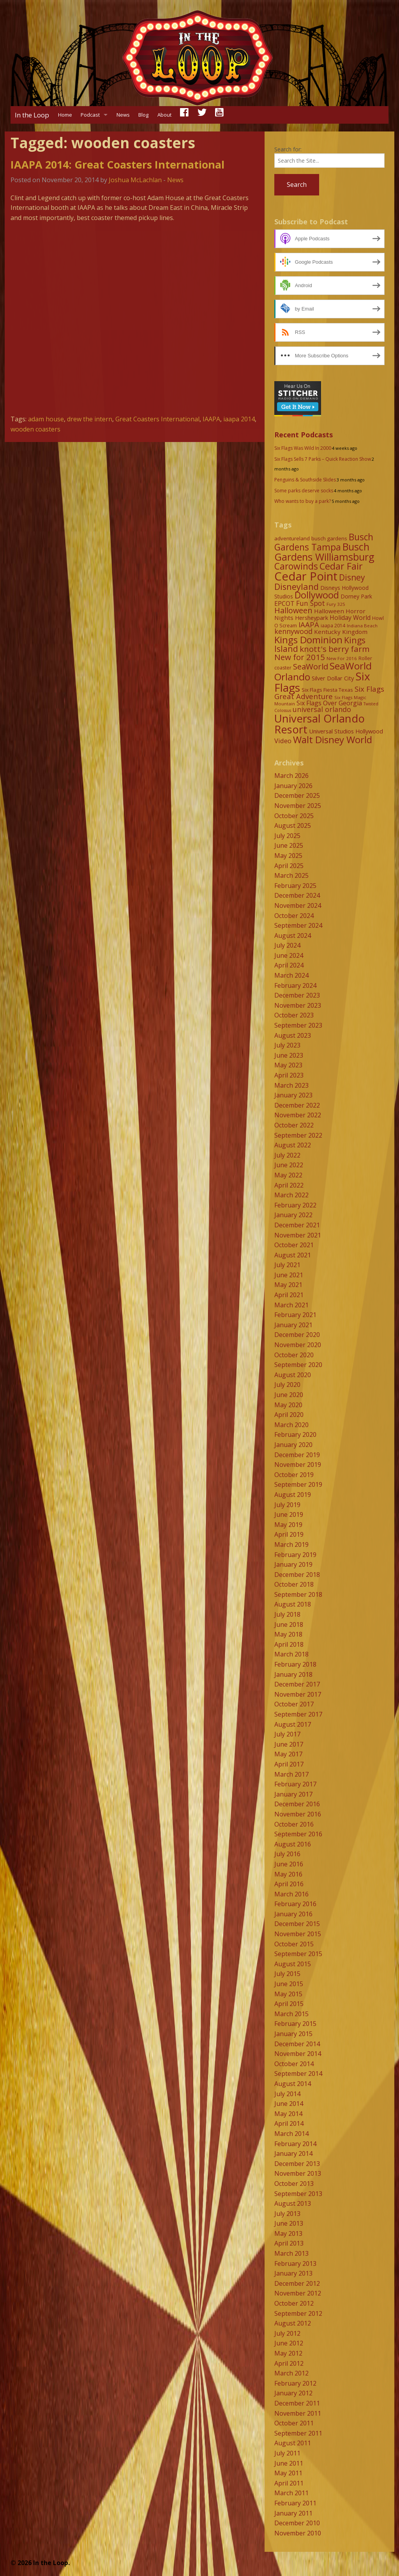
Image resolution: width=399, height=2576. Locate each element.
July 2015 (287, 1973)
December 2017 (297, 1684)
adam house (46, 419)
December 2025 (297, 795)
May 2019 (288, 1524)
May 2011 (288, 2473)
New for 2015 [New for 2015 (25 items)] (299, 657)
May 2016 (288, 1874)
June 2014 (288, 2103)
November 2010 (297, 2533)
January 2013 (293, 2273)
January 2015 (293, 2033)
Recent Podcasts (303, 434)
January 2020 (293, 1444)
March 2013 (291, 2253)
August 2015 (292, 1964)
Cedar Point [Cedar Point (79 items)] (305, 576)
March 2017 (291, 1774)
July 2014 (287, 2094)
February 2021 (295, 1314)
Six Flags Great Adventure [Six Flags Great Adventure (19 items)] (329, 692)
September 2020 (298, 1364)
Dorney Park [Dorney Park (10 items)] (356, 596)
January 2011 (293, 2513)
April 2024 (289, 965)
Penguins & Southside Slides (305, 479)
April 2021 (289, 1295)
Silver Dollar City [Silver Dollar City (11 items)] (333, 678)
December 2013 (297, 2163)
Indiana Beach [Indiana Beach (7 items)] (362, 625)
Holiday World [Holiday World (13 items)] (350, 617)
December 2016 (297, 1804)
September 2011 (298, 2433)
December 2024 (297, 895)
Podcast (90, 114)
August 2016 (292, 1844)
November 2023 (297, 1005)
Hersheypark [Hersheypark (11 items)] (311, 617)
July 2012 (287, 2333)
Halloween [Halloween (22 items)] (293, 610)
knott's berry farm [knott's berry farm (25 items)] (334, 648)
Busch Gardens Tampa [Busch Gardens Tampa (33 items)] (323, 542)
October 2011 (294, 2423)
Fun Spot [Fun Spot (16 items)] (310, 603)
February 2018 (295, 1664)
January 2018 (293, 1674)
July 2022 (287, 1155)
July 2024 (287, 945)
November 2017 (297, 1694)
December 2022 (297, 1105)
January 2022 (293, 1215)
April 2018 (289, 1644)
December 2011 (297, 2403)
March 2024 (291, 975)
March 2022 (291, 1195)
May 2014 (288, 2113)
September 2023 (298, 1025)
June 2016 (288, 1864)
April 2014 (289, 2123)
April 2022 (289, 1185)
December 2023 (297, 995)
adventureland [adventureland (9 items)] (292, 538)
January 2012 (293, 2393)
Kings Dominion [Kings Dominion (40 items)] (308, 639)
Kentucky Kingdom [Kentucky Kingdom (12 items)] (340, 632)
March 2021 (291, 1305)
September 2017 (298, 1714)
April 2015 (289, 2003)
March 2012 (291, 2373)
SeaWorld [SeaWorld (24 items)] (310, 666)
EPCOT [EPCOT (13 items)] (284, 603)
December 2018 (297, 1574)
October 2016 (294, 1824)
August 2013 (292, 2203)
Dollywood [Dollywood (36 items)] (317, 595)
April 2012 (289, 2363)
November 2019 (297, 1464)
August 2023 (292, 1035)
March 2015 (291, 2014)
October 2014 (294, 2063)
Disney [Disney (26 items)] (352, 577)
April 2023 (289, 1075)
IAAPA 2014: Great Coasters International (117, 164)
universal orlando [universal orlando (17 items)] (322, 709)
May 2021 (288, 1284)
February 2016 (295, 1904)
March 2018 (291, 1654)
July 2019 (287, 1504)
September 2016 (298, 1834)
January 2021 (293, 1325)
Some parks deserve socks (303, 490)
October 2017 (294, 1704)
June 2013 (288, 2223)
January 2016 (293, 1914)
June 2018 (288, 1624)
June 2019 (288, 1514)
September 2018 (298, 1594)
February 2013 (295, 2263)
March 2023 (291, 1085)
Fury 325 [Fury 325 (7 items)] (336, 604)
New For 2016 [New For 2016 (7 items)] (342, 658)
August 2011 (292, 2443)
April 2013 (289, 2243)
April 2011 (289, 2483)
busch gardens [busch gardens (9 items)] (329, 538)
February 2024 (295, 985)
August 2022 (292, 1145)
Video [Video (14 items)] (282, 740)
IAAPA (211, 419)
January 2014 (293, 2153)
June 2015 (288, 1983)
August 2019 (292, 1494)
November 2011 (297, 2413)
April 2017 (289, 1764)
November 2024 (297, 905)
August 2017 (292, 1724)
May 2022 (288, 1175)
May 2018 (288, 1634)
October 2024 (294, 915)
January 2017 (293, 1794)
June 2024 (288, 955)
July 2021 (287, 1264)
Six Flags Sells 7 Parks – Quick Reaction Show (322, 459)
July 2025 (287, 835)
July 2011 (287, 2453)
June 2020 (288, 1394)
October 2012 (294, 2303)
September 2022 (298, 1135)
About (164, 114)
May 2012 (288, 2353)
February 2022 (295, 1205)
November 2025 (297, 805)
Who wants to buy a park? (302, 501)
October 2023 (294, 1015)
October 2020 (294, 1355)
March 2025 (291, 875)
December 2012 (297, 2283)
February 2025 (295, 885)
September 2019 (298, 1484)
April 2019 (289, 1534)
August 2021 (292, 1255)
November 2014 (297, 2053)
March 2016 (291, 1894)
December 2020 (297, 1334)
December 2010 (297, 2523)
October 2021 (294, 1245)
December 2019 (297, 1454)
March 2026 (291, 775)
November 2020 (297, 1344)
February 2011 (295, 2503)
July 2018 (287, 1614)
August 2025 (292, 825)
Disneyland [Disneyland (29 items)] (296, 586)
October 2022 (294, 1125)
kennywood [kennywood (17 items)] (293, 631)
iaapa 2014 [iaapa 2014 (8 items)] (333, 625)
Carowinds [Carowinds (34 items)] (296, 566)
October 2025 (294, 815)
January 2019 (293, 1564)
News (123, 114)
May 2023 (288, 1065)
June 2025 (288, 845)
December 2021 (297, 1225)
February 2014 (295, 2143)
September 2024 (298, 925)
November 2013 (297, 2173)
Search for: (288, 149)
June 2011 (288, 2463)
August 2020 (292, 1375)
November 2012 (297, 2293)
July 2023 (287, 1045)
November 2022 (297, 1115)
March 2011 (291, 2493)
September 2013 (298, 2193)
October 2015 (294, 1944)
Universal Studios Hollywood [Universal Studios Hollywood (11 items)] (346, 731)
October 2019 (294, 1474)
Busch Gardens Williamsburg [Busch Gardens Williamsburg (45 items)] (324, 551)
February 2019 (295, 1554)
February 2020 (295, 1434)
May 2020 (288, 1405)
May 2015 (288, 1994)
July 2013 (287, 2213)
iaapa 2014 (239, 419)
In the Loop (32, 114)
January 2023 (293, 1095)
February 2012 (295, 2383)
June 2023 (288, 1055)
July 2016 (287, 1854)
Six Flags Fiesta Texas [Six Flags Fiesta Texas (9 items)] (327, 689)
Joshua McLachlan (135, 180)
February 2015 (295, 2023)
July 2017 (287, 1734)
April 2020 (289, 1414)
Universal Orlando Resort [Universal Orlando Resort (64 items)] (319, 724)
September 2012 (298, 2313)
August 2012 (292, 2323)
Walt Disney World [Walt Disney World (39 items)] (332, 739)
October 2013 (294, 2183)
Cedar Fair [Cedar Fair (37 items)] (341, 566)
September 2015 (298, 1953)
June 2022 (288, 1165)
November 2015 (297, 1934)
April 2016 (289, 1884)
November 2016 (297, 1814)
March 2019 (291, 1544)
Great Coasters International (157, 419)
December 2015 (297, 1923)
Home (65, 114)
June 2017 (288, 1744)
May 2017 (288, 1754)
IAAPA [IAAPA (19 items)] (308, 624)
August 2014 (292, 2083)
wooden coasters (35, 429)
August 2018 (292, 1604)
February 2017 (295, 1784)
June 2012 (288, 2343)
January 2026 (293, 785)
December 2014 (297, 2044)
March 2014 (291, 2133)
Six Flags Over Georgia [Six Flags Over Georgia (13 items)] (329, 703)
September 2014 (298, 2073)
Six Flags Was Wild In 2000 (302, 448)
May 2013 (288, 2233)
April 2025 (289, 865)
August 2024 (292, 935)
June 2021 (288, 1275)
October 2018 (294, 1584)
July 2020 (287, 1384)
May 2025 (288, 855)
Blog (143, 114)
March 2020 (291, 1424)
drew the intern (89, 419)
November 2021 (297, 1235)
